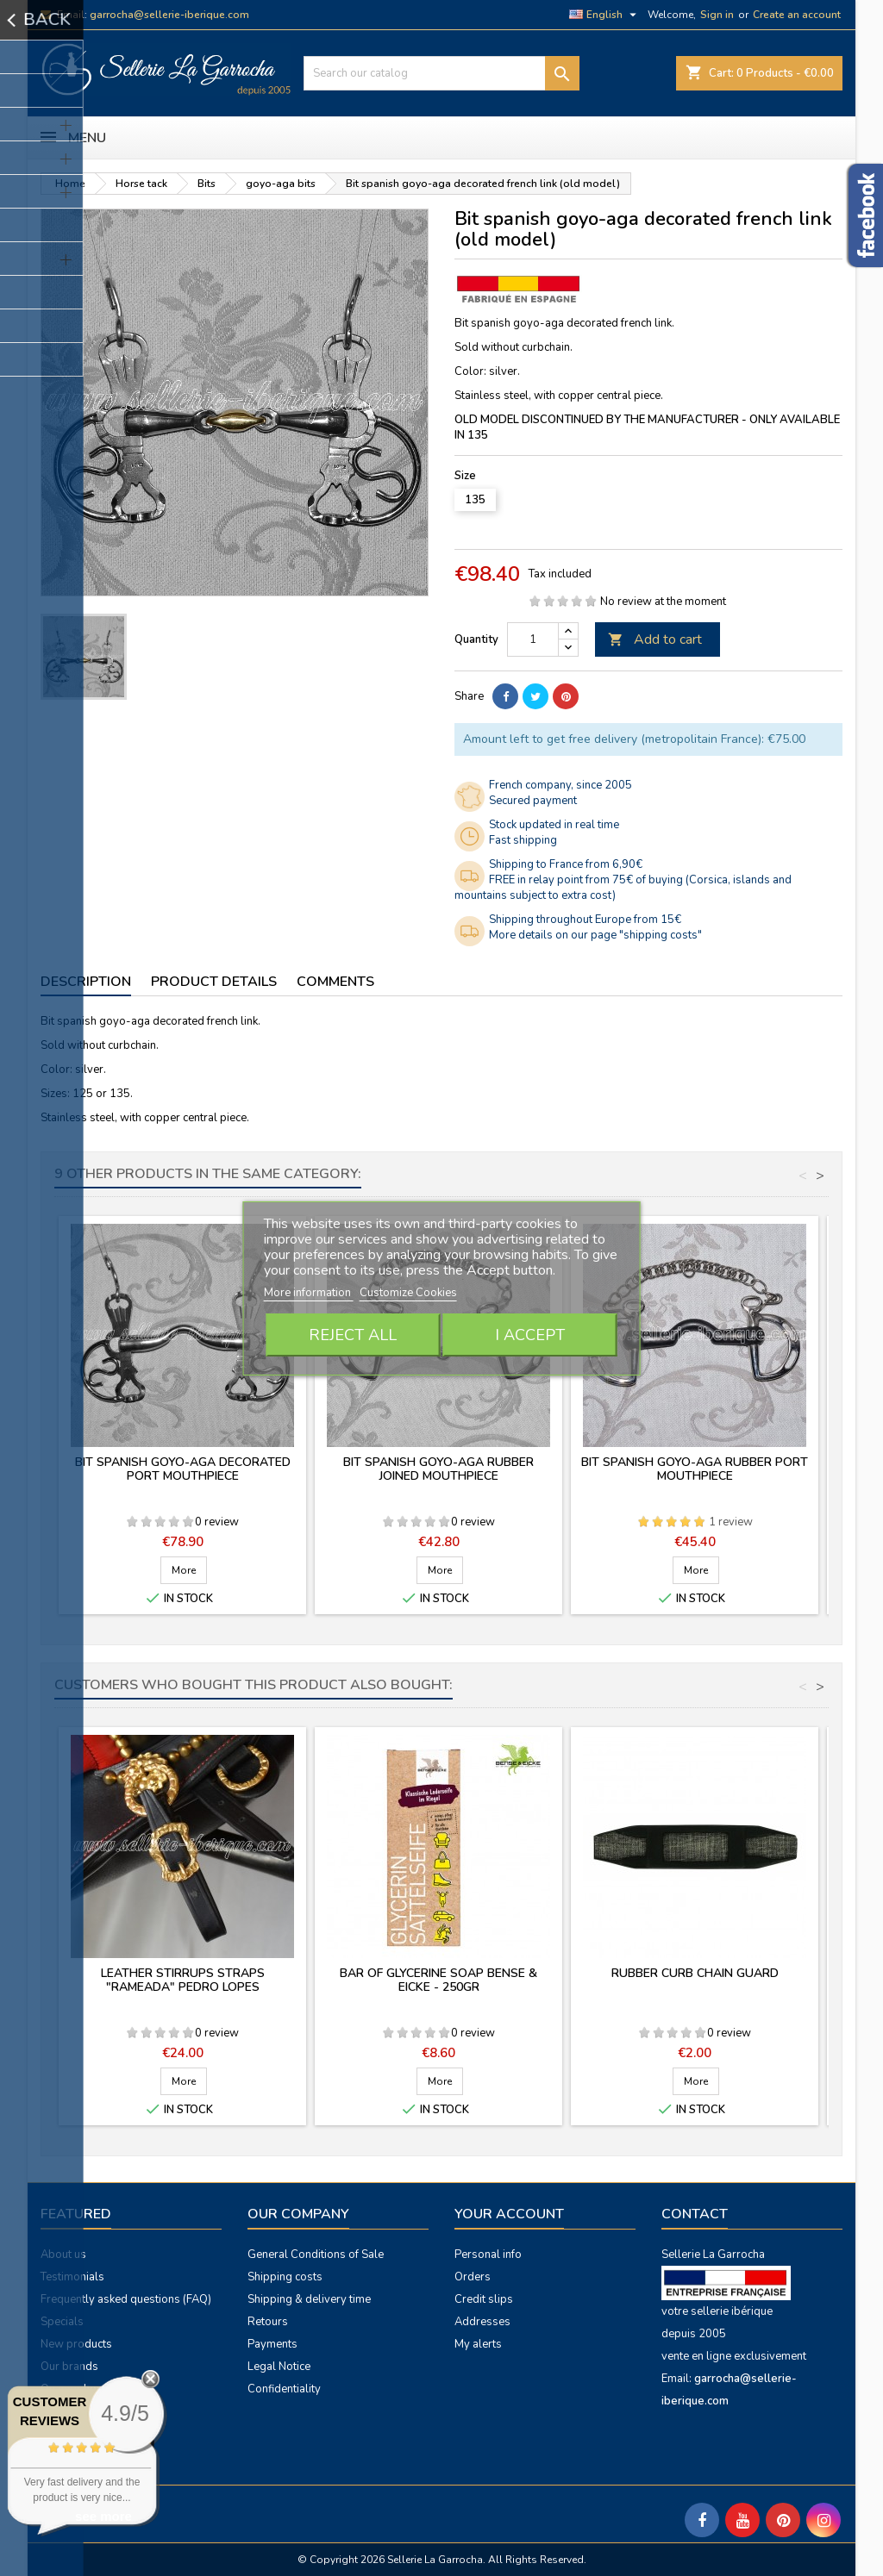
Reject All (353, 1335)
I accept (530, 1335)
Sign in (717, 15)
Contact (694, 2214)
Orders (472, 2277)
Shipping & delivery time (309, 2299)
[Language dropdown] (605, 14)
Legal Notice (278, 2366)
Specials (62, 2322)
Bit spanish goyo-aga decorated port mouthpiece (183, 1469)
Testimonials (72, 2277)
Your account (509, 2214)
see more (103, 2516)
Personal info (488, 2254)
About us (63, 2254)
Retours (267, 2322)
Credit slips (483, 2299)
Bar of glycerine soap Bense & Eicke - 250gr (438, 1980)
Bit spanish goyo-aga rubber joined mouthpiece (438, 1469)
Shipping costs (285, 2277)
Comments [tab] (335, 981)
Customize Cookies (408, 1292)
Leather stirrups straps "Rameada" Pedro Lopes (183, 1980)
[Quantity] (533, 639)
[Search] (441, 73)
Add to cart (655, 639)
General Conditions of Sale (315, 2254)
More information (309, 1292)
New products (76, 2344)
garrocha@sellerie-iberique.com (169, 15)
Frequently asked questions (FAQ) (126, 2299)
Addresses (482, 2322)
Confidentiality (284, 2389)
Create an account (797, 15)
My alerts (478, 2344)
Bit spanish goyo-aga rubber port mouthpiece (694, 1469)
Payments (272, 2344)
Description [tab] (86, 981)
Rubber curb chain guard (695, 1973)
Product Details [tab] (214, 981)
